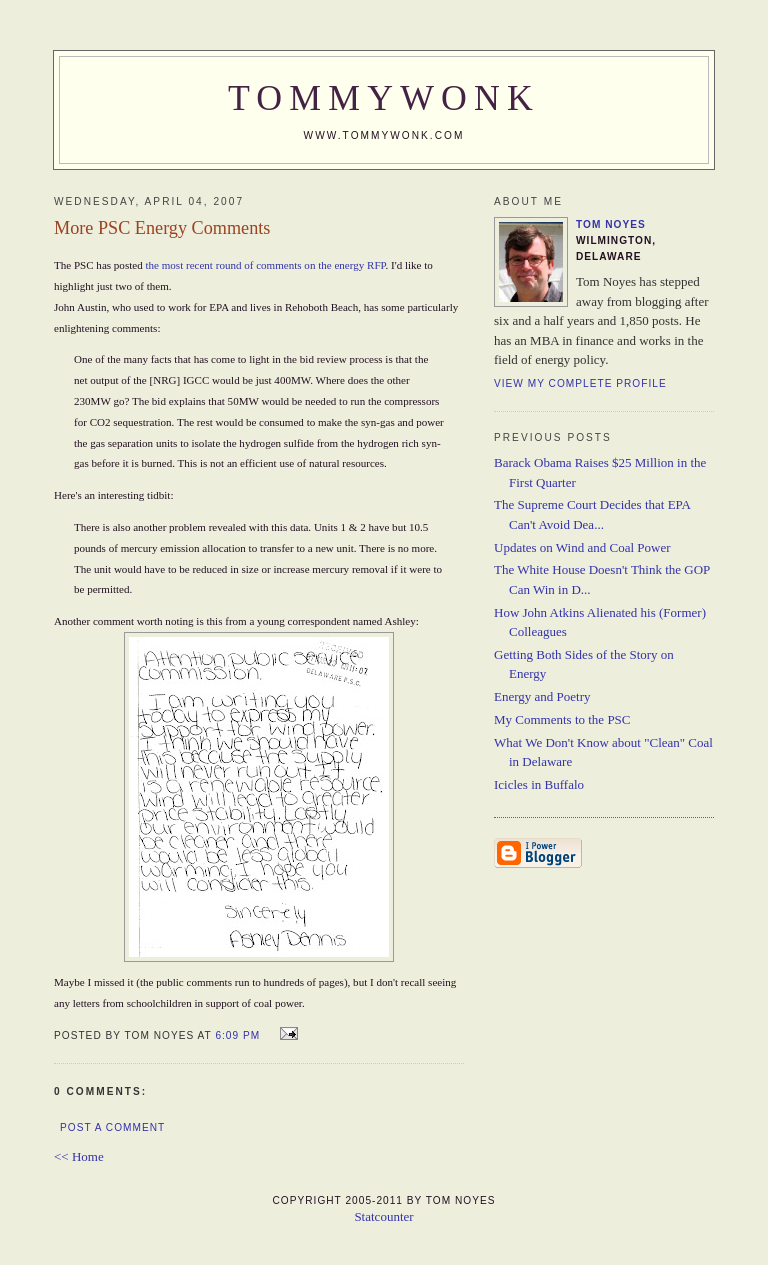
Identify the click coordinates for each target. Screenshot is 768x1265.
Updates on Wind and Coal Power (582, 547)
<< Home (79, 1156)
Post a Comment (112, 1127)
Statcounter (383, 1216)
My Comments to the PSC (562, 719)
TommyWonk (384, 98)
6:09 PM (237, 1035)
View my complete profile (580, 383)
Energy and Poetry (542, 696)
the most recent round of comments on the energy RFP (265, 265)
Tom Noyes (611, 224)
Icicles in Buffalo (539, 784)
